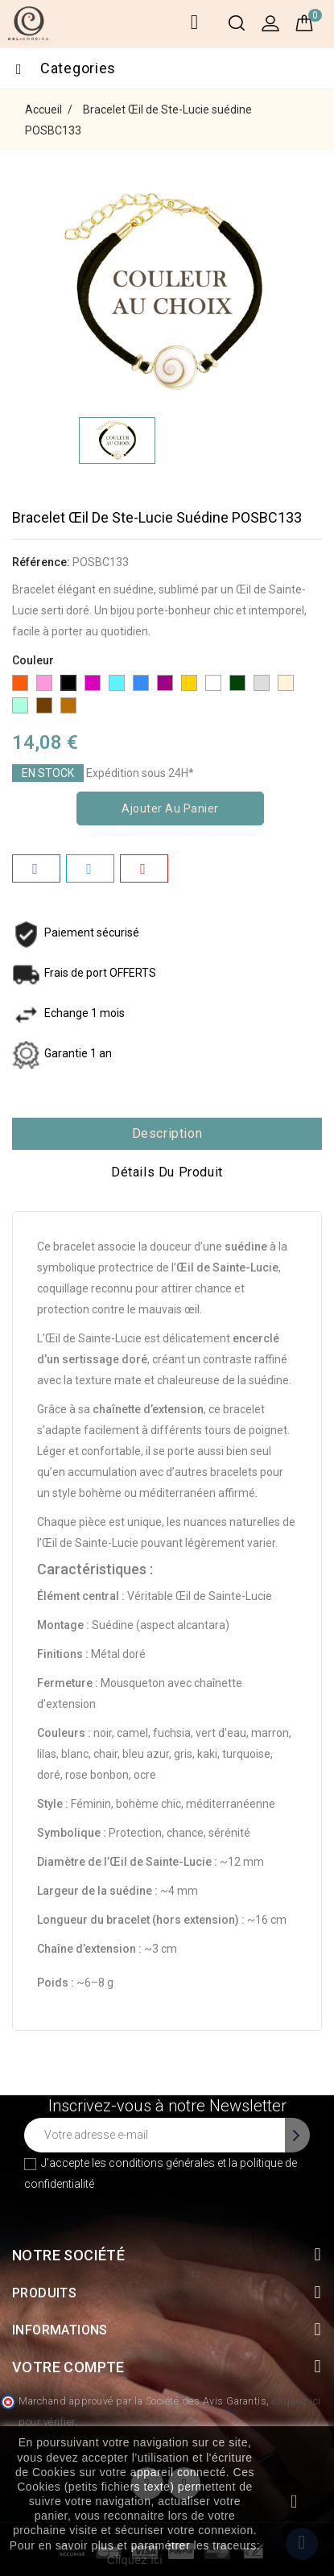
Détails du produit (167, 1172)
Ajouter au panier (170, 808)
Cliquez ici (135, 2559)
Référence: (41, 562)
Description (167, 1133)
